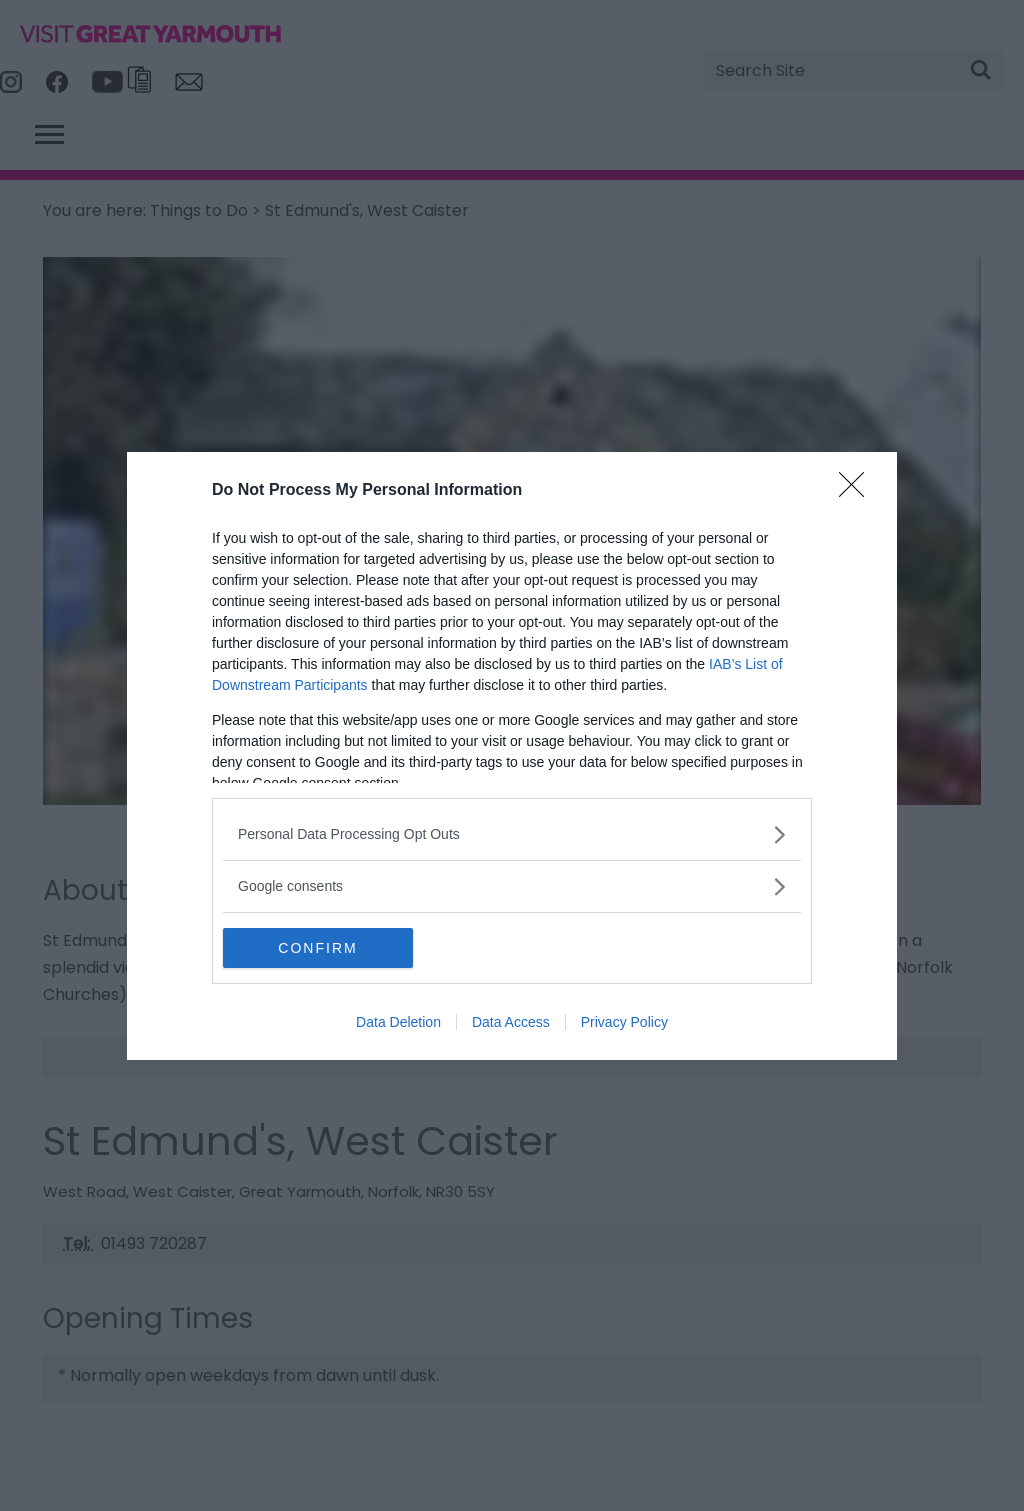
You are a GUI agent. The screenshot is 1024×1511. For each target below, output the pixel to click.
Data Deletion (398, 1022)
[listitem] (512, 834)
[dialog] (512, 756)
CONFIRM (317, 948)
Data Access (511, 1022)
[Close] (858, 491)
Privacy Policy (624, 1022)
